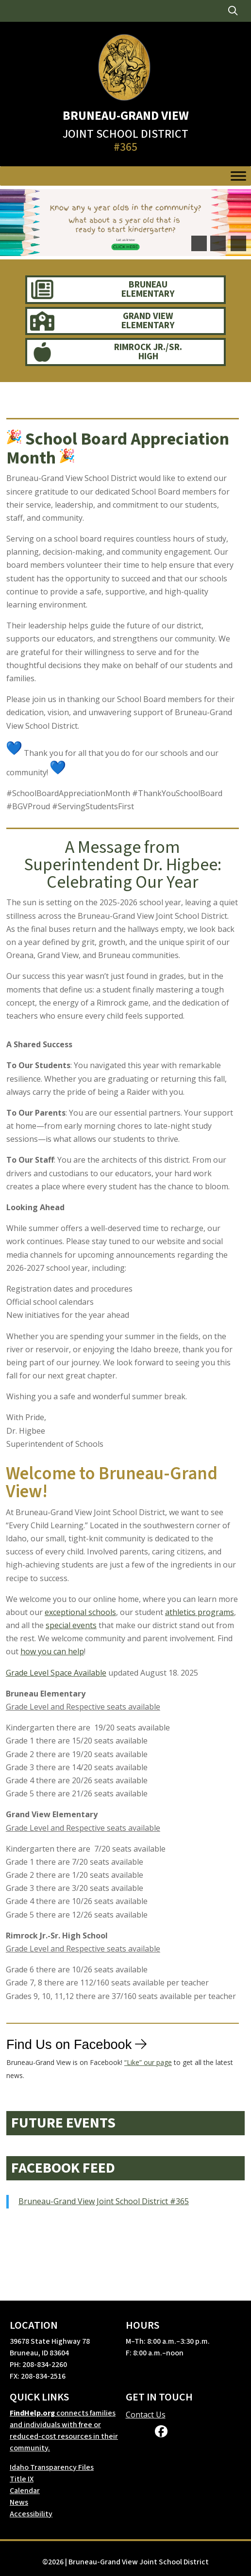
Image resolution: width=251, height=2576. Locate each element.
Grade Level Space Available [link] (56, 1672)
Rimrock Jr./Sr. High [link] (148, 352)
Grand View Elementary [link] (148, 321)
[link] (232, 10)
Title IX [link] (21, 2479)
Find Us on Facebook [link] (69, 2047)
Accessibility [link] (31, 2514)
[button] (199, 243)
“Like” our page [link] (148, 2065)
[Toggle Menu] (238, 175)
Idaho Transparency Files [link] (52, 2467)
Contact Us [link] (146, 2414)
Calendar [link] (25, 2490)
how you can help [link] (52, 1651)
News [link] (19, 2502)
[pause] (238, 243)
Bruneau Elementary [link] (148, 289)
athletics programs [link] (199, 1612)
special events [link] (71, 1625)
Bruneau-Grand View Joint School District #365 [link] (103, 2201)
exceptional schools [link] (80, 1612)
